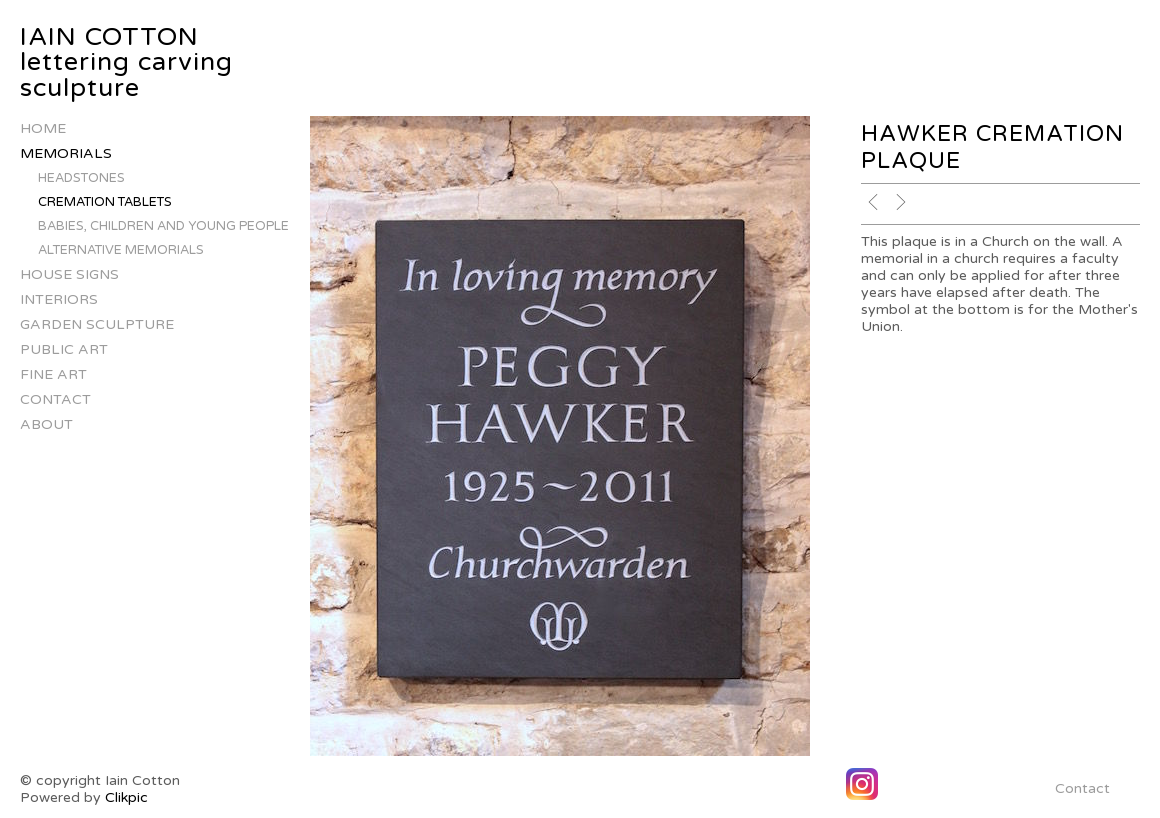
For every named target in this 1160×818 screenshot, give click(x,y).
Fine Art (53, 374)
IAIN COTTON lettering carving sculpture (126, 62)
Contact (55, 399)
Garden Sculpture (97, 324)
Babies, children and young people (163, 226)
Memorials (66, 153)
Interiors (59, 299)
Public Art (64, 349)
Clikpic (126, 797)
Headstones (81, 178)
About (46, 424)
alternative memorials (121, 250)
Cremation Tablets (105, 202)
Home (43, 128)
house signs (69, 274)
